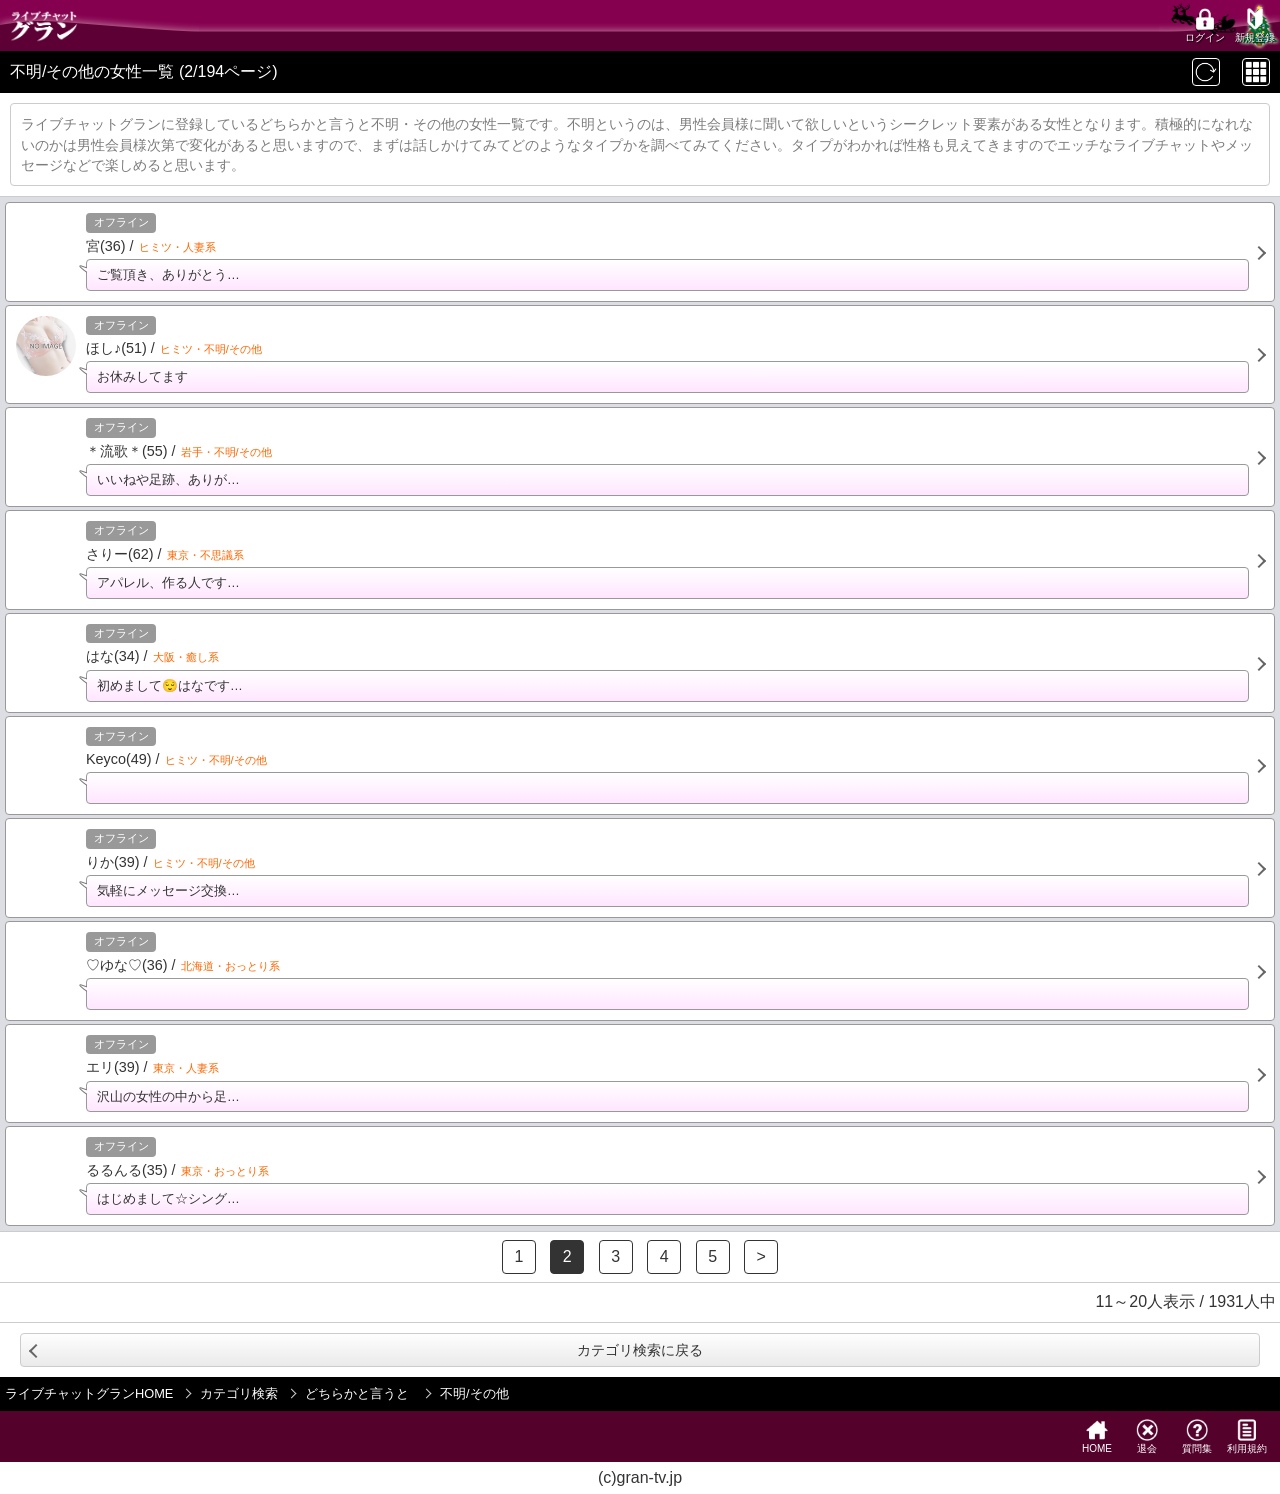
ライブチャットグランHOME (89, 1393)
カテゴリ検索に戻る (640, 1350)
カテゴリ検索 (239, 1393)
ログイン (1205, 25)
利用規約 (1247, 1436)
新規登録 (1255, 25)
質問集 (1197, 1436)
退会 (1147, 1436)
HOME (1097, 1436)
